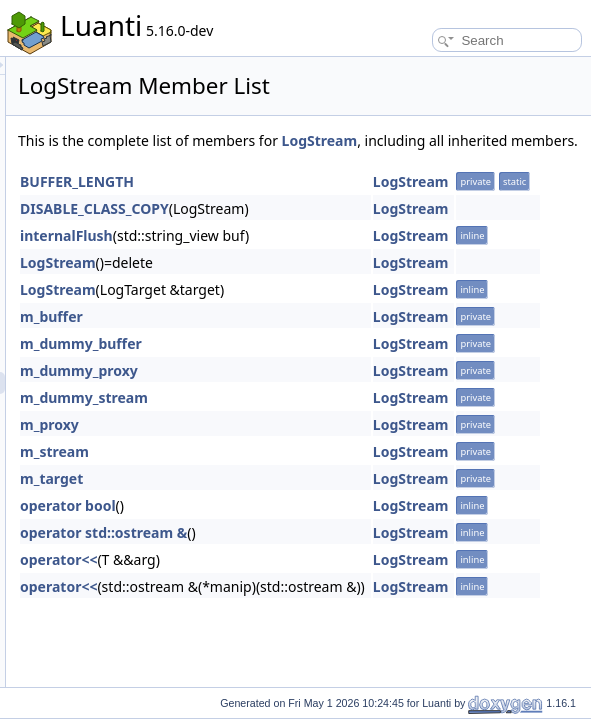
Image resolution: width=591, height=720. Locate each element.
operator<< (308, 581)
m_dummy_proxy (329, 392)
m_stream (304, 473)
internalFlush (316, 257)
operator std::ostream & (353, 554)
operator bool (318, 527)
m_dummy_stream (334, 419)
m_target (301, 500)
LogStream (306, 162)
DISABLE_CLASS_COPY (344, 230)
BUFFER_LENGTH (327, 203)
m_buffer (301, 338)
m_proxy (299, 446)
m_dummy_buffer (331, 365)
